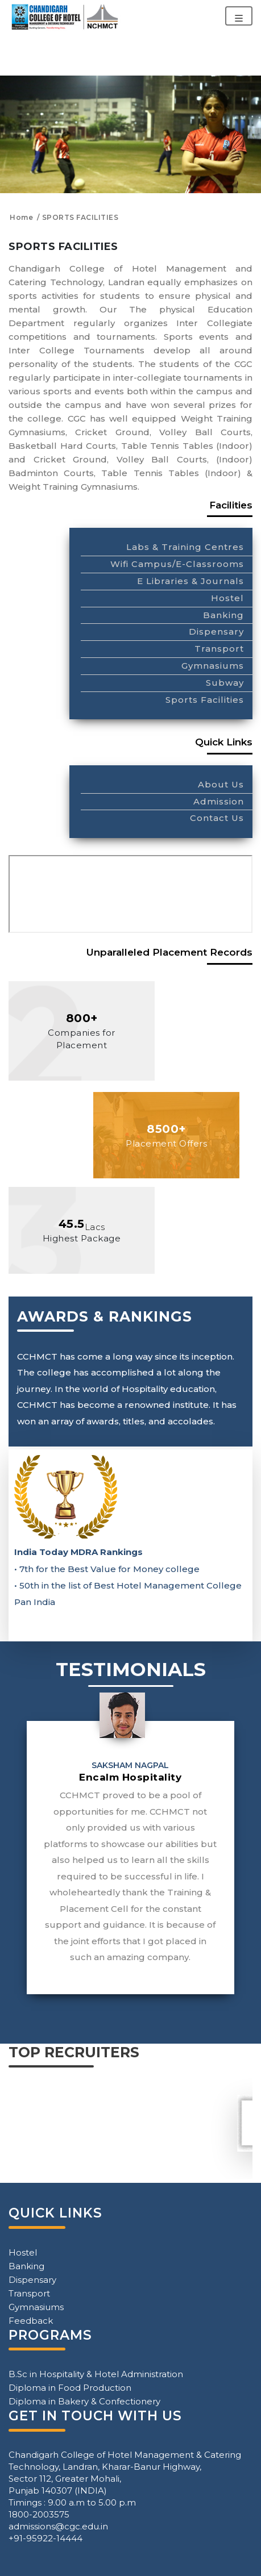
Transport (219, 648)
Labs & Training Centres (185, 546)
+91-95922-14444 (45, 2538)
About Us (221, 784)
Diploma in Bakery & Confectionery (84, 2401)
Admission (218, 801)
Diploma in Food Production (70, 2387)
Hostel (227, 598)
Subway (225, 682)
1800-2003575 (39, 2514)
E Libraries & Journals (190, 581)
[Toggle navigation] (238, 16)
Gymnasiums (212, 665)
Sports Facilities (204, 699)
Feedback (31, 2320)
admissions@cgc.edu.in (58, 2526)
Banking (223, 615)
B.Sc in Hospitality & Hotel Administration (96, 2374)
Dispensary (216, 631)
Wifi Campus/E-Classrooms (177, 563)
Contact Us (217, 817)
